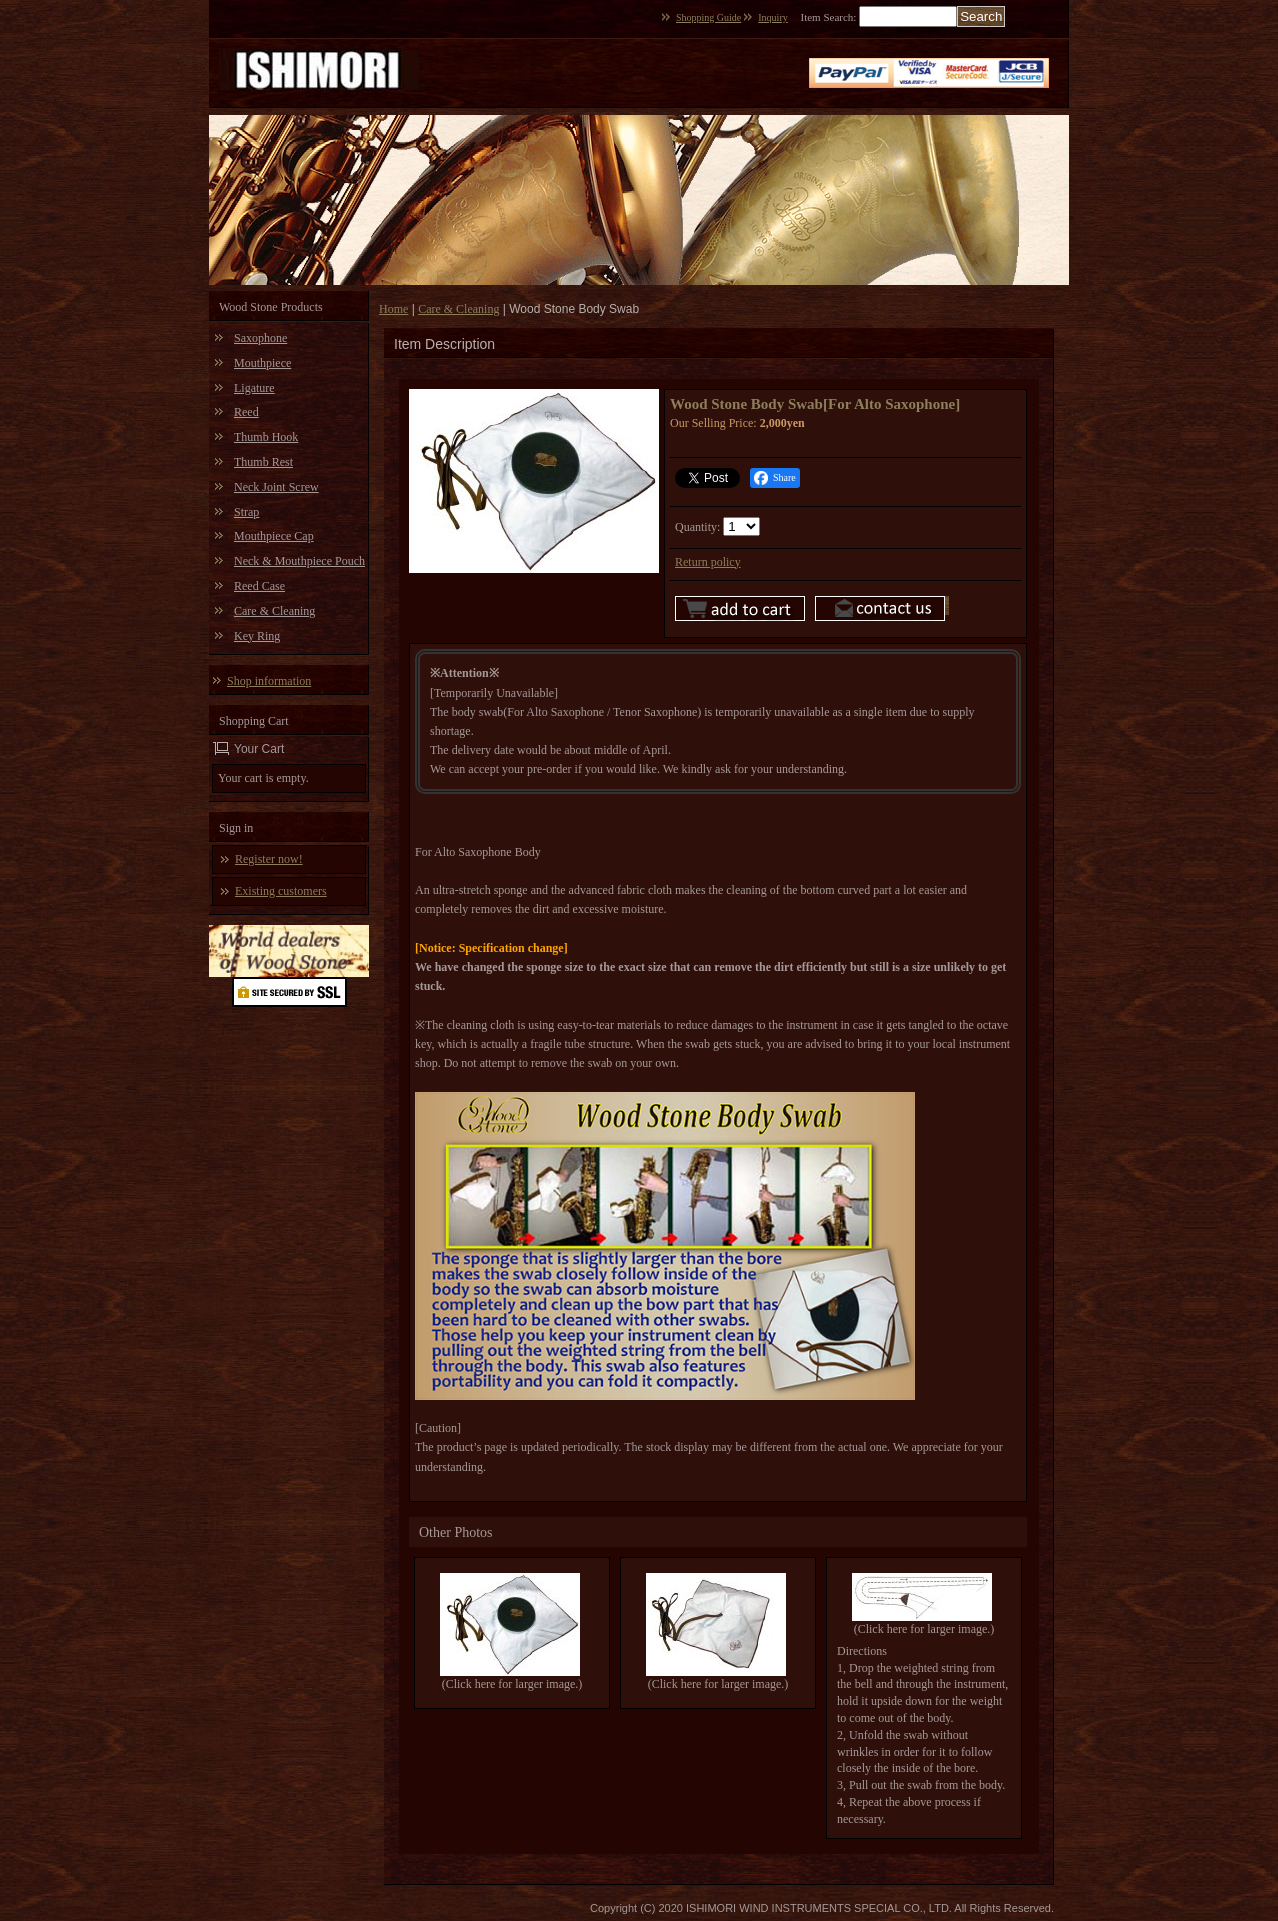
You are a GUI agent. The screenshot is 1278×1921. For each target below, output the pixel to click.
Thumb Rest (263, 462)
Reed (246, 412)
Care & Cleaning (274, 611)
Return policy (708, 562)
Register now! (269, 859)
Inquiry (772, 17)
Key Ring (257, 636)
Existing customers (281, 891)
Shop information (269, 681)
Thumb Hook (266, 437)
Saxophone (260, 338)
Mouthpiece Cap (274, 536)
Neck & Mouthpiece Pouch (299, 561)
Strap (246, 512)
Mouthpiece (262, 363)
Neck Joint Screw (276, 487)
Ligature (254, 388)
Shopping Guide (708, 17)
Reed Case (259, 586)
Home (393, 309)
